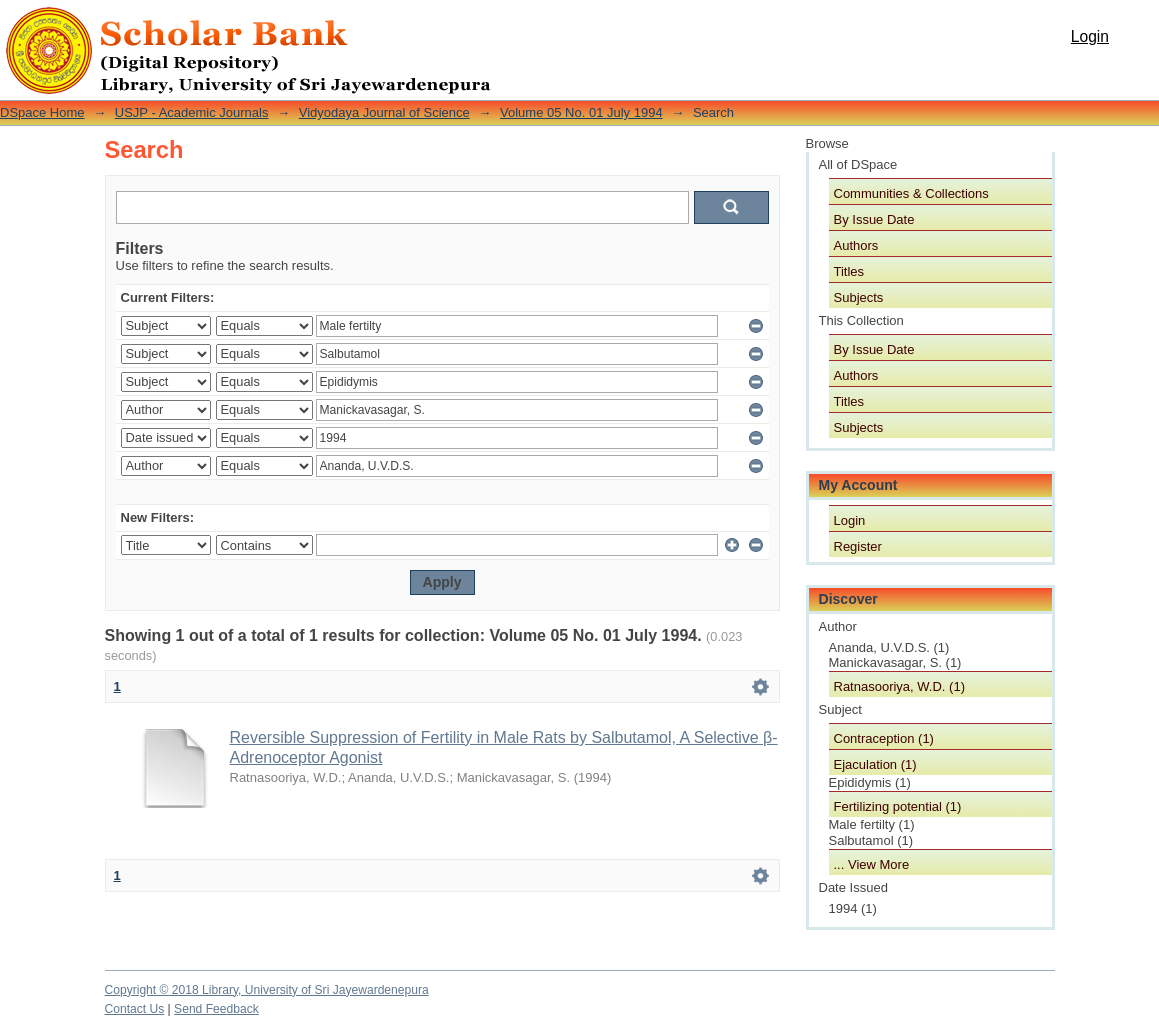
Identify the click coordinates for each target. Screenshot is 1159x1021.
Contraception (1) (884, 738)
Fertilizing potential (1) (898, 806)
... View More (872, 864)
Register (858, 546)
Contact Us (135, 1009)
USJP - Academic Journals (192, 112)
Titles (849, 271)
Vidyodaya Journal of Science (384, 112)
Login (1090, 36)
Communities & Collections (911, 193)
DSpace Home (42, 112)
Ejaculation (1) (875, 764)
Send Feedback (216, 1009)
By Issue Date (874, 219)
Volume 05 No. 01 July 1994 (581, 112)
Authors (856, 245)
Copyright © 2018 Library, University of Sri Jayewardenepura (267, 990)
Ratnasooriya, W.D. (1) (900, 686)
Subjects (859, 297)
